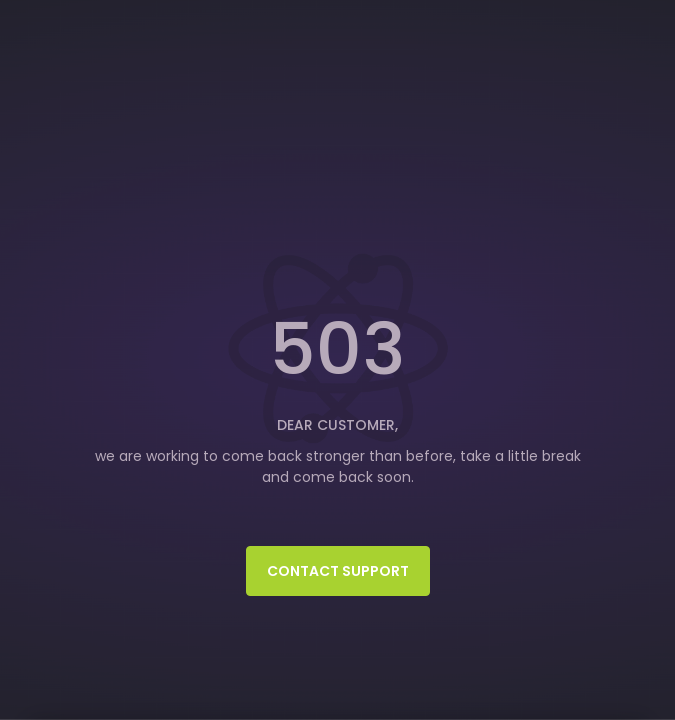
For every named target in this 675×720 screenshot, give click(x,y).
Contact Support (338, 571)
